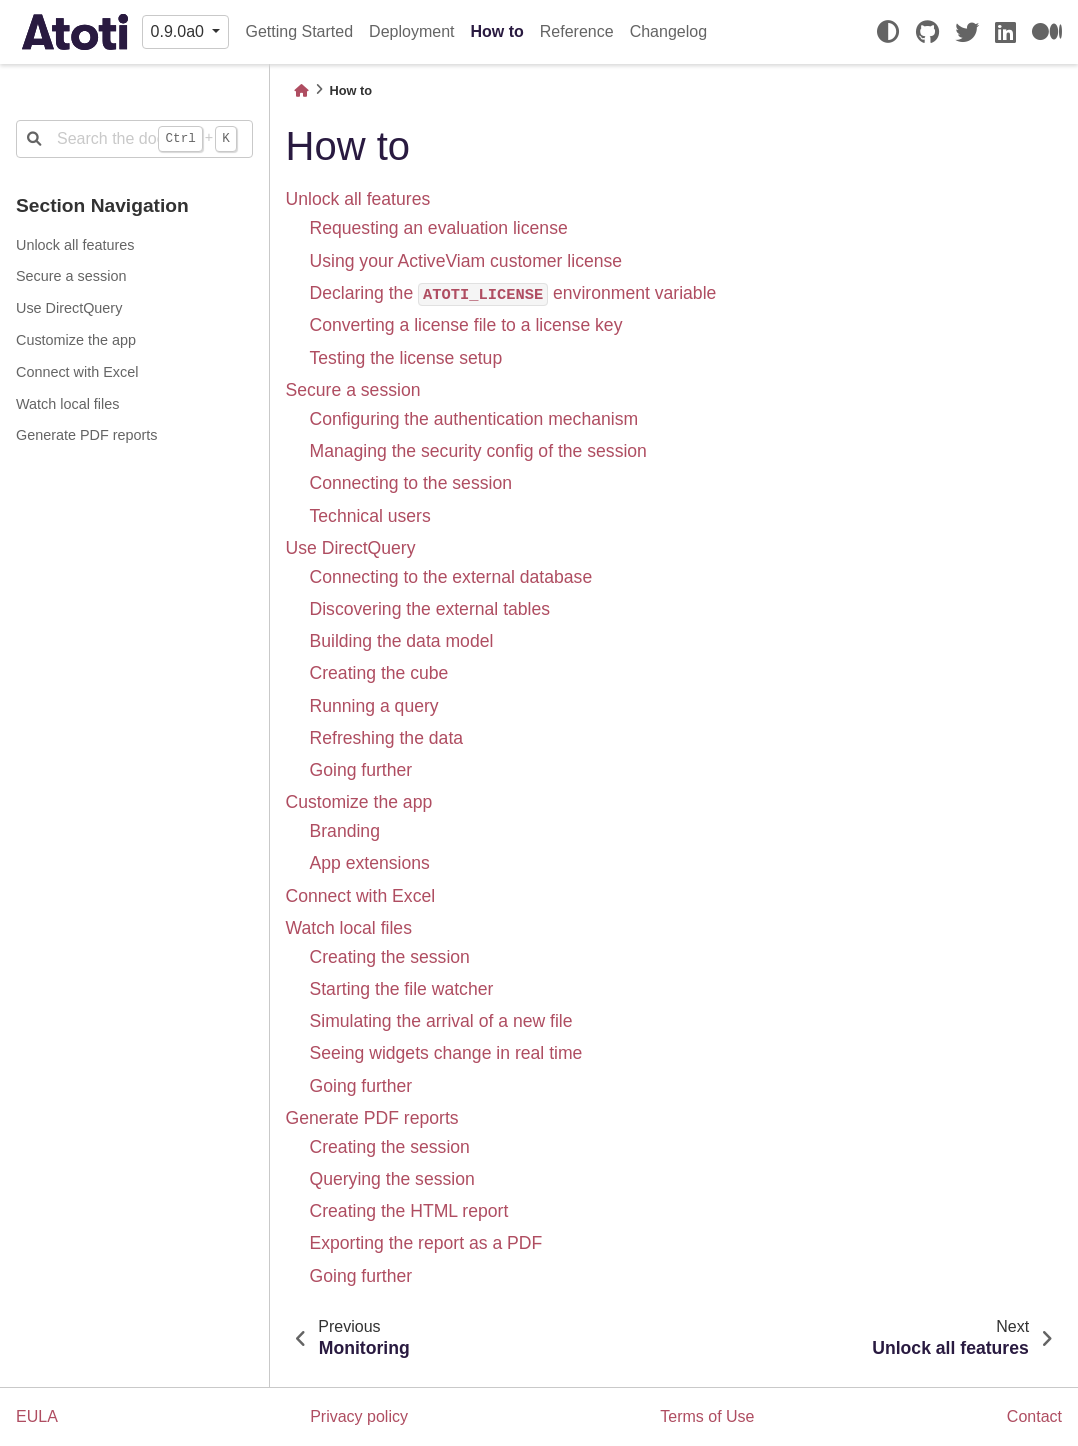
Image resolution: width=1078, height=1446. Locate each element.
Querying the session (392, 1179)
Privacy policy (359, 1416)
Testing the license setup (406, 358)
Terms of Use (707, 1416)
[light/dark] (888, 32)
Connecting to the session (411, 483)
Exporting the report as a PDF (426, 1243)
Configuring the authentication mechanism (474, 419)
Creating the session (390, 957)
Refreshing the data (387, 738)
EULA (37, 1416)
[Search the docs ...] (134, 139)
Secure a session (71, 276)
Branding (345, 831)
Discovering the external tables (430, 609)
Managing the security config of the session (478, 451)
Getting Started (299, 31)
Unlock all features (75, 245)
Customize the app (76, 340)
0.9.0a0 (180, 31)
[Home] (301, 90)
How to (496, 31)
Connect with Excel (77, 372)
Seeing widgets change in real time (446, 1053)
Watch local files (67, 404)
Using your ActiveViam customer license (466, 261)
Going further (361, 770)
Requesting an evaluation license (439, 228)
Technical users (370, 516)
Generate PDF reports (87, 435)
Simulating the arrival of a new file (441, 1021)
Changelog (668, 31)
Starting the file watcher (402, 989)
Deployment (411, 31)
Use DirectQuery (69, 308)
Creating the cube (379, 673)
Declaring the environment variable (513, 293)
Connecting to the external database (451, 577)
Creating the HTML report (409, 1211)
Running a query (374, 706)
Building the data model (402, 641)
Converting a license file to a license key (466, 325)
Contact (1034, 1416)
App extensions (370, 863)
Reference (577, 31)
